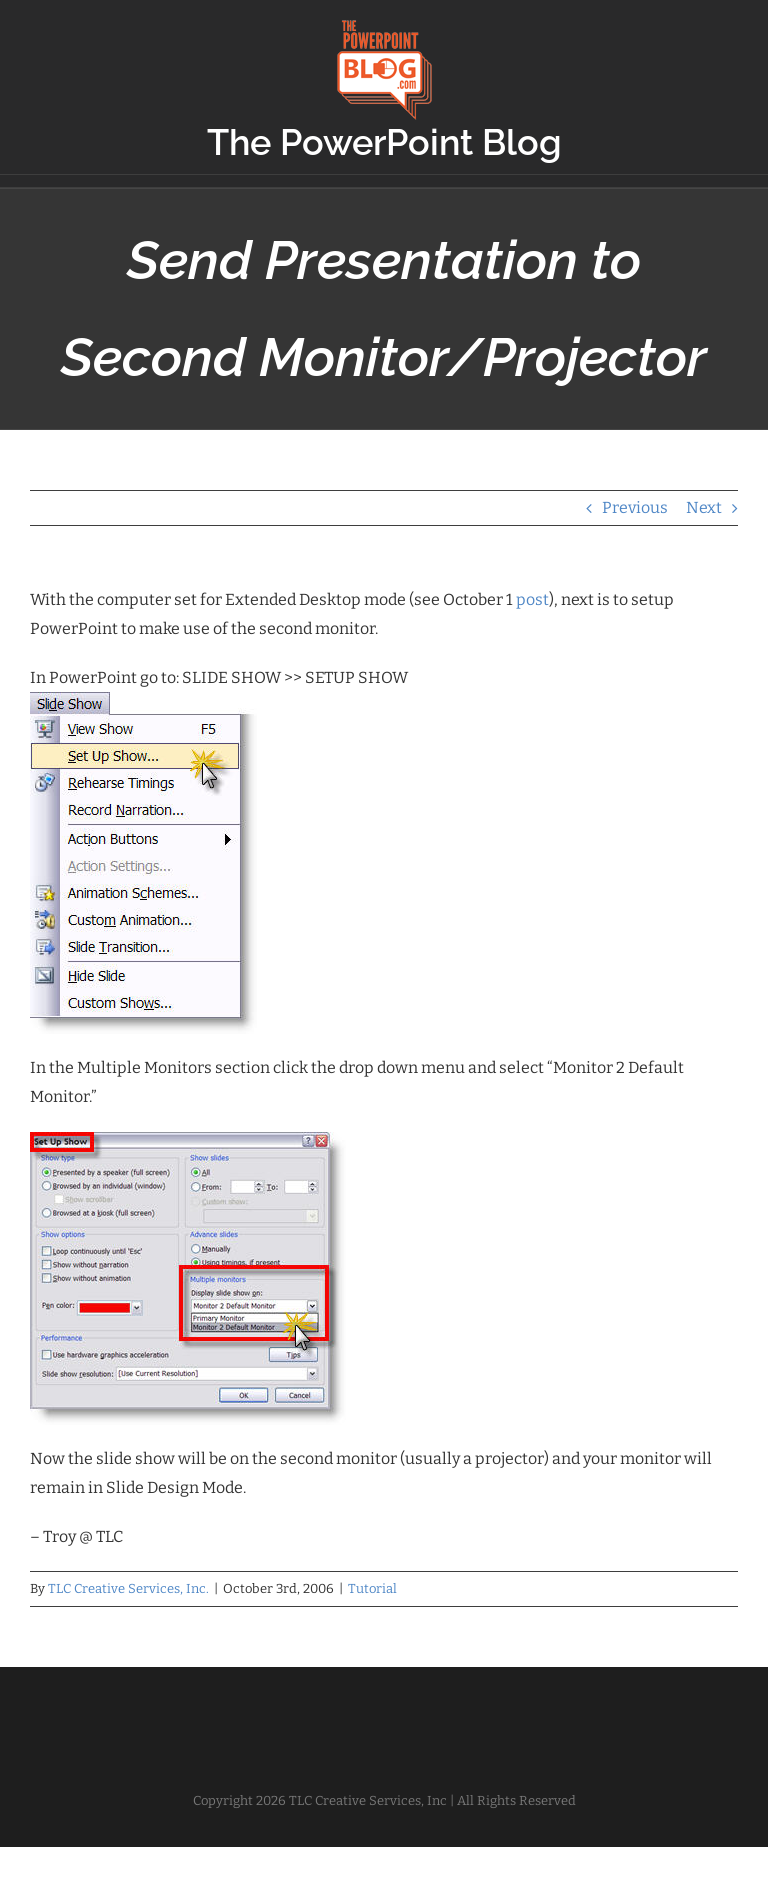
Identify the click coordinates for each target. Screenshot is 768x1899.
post (532, 599)
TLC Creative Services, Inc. (128, 1588)
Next (704, 507)
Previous (635, 507)
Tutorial (372, 1588)
